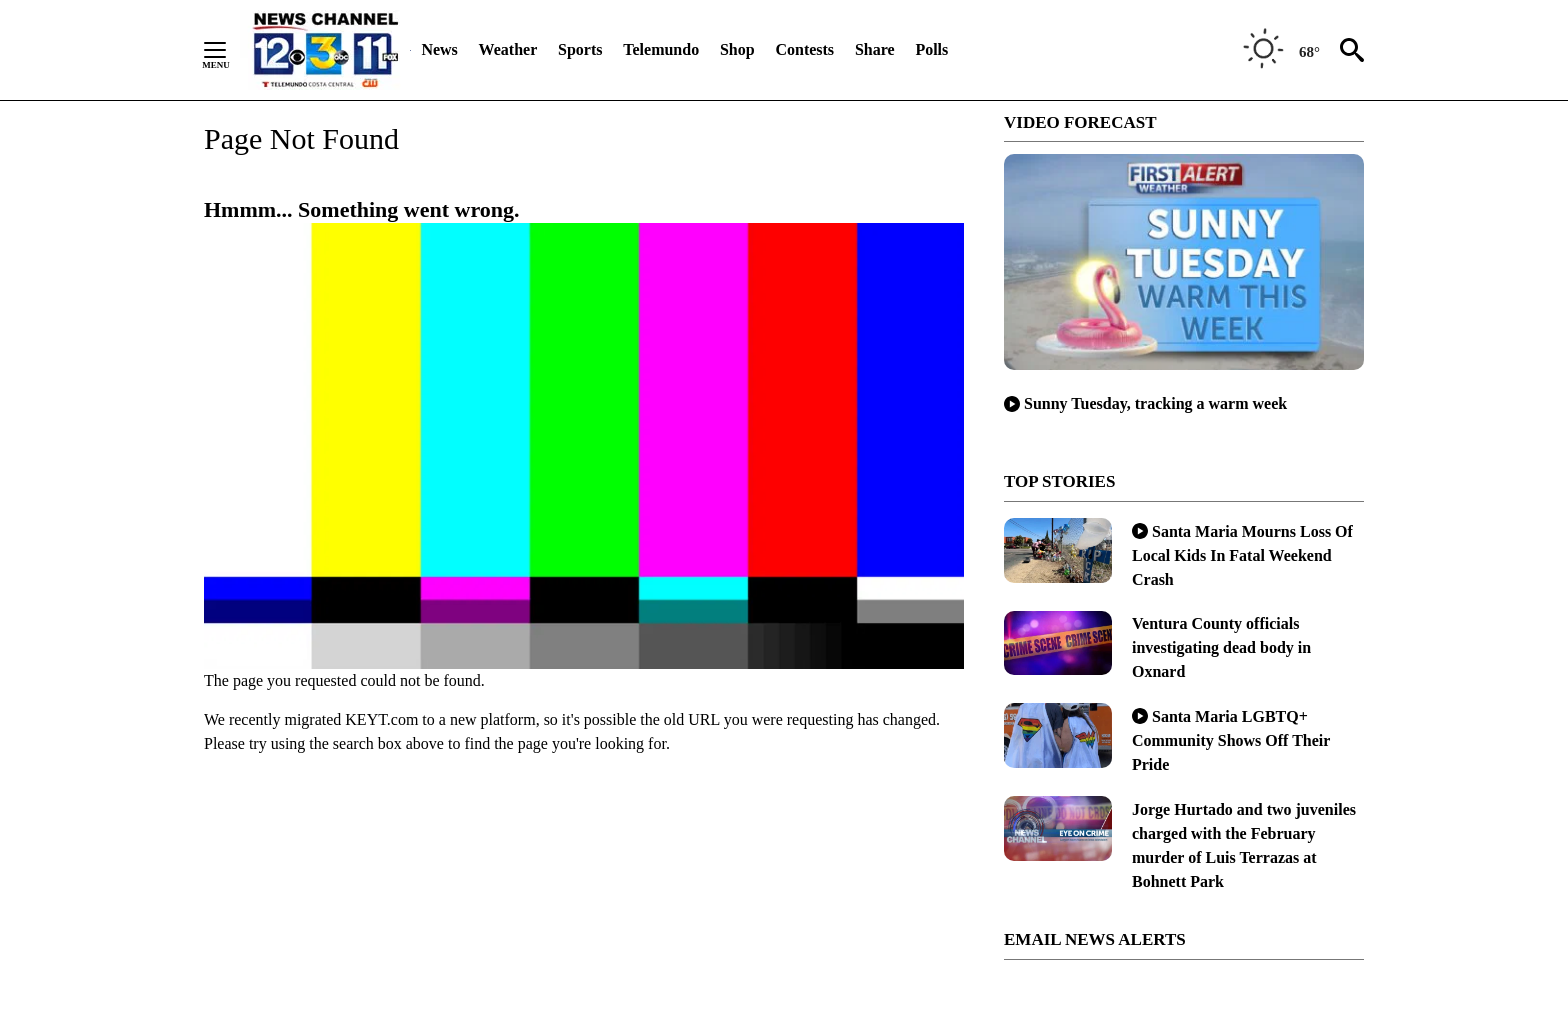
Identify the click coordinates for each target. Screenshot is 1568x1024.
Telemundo (661, 49)
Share (875, 49)
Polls (931, 49)
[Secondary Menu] (230, 50)
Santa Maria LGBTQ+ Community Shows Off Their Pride (1231, 740)
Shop (737, 49)
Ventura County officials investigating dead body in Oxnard (1221, 647)
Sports (580, 49)
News (439, 49)
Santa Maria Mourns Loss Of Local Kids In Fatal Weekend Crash (1242, 555)
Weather (508, 49)
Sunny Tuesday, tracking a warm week (1145, 403)
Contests (804, 49)
